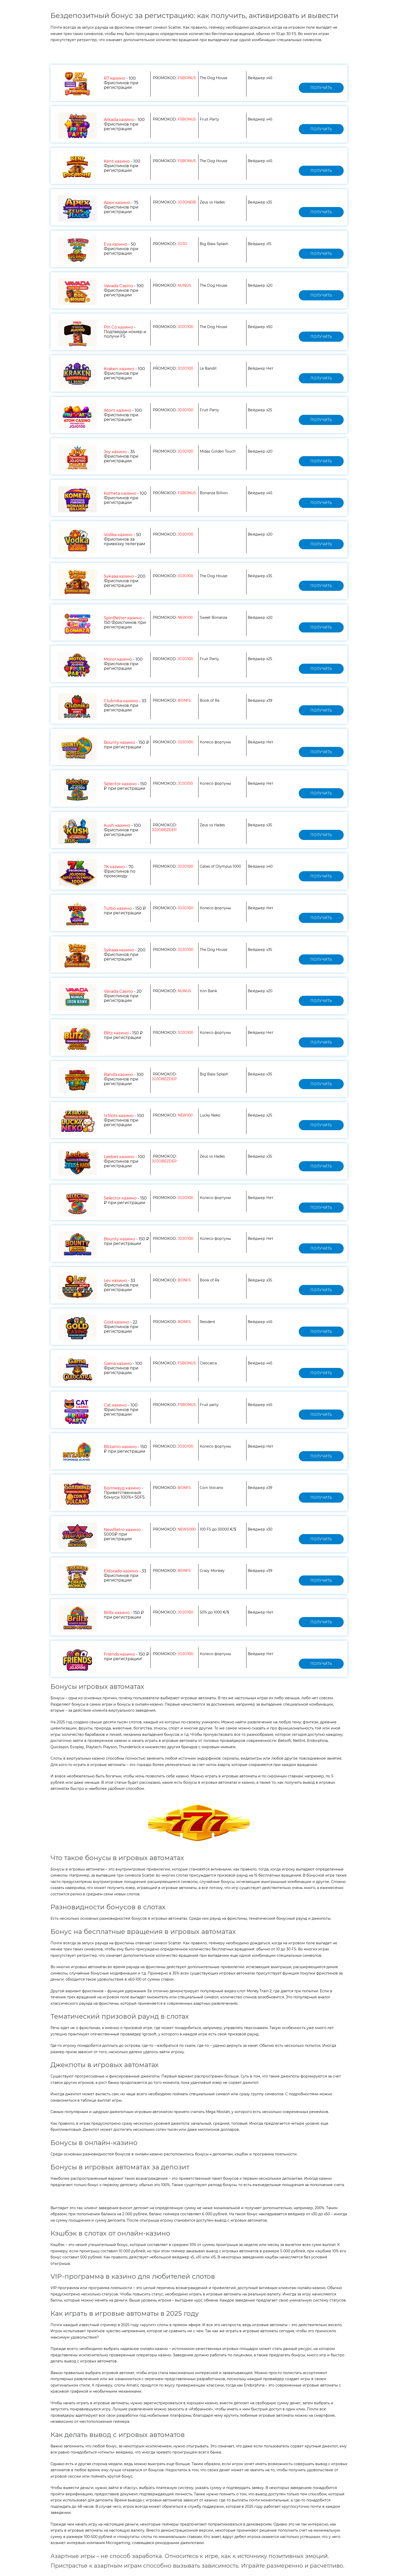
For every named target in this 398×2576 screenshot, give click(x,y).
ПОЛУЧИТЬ (321, 87)
